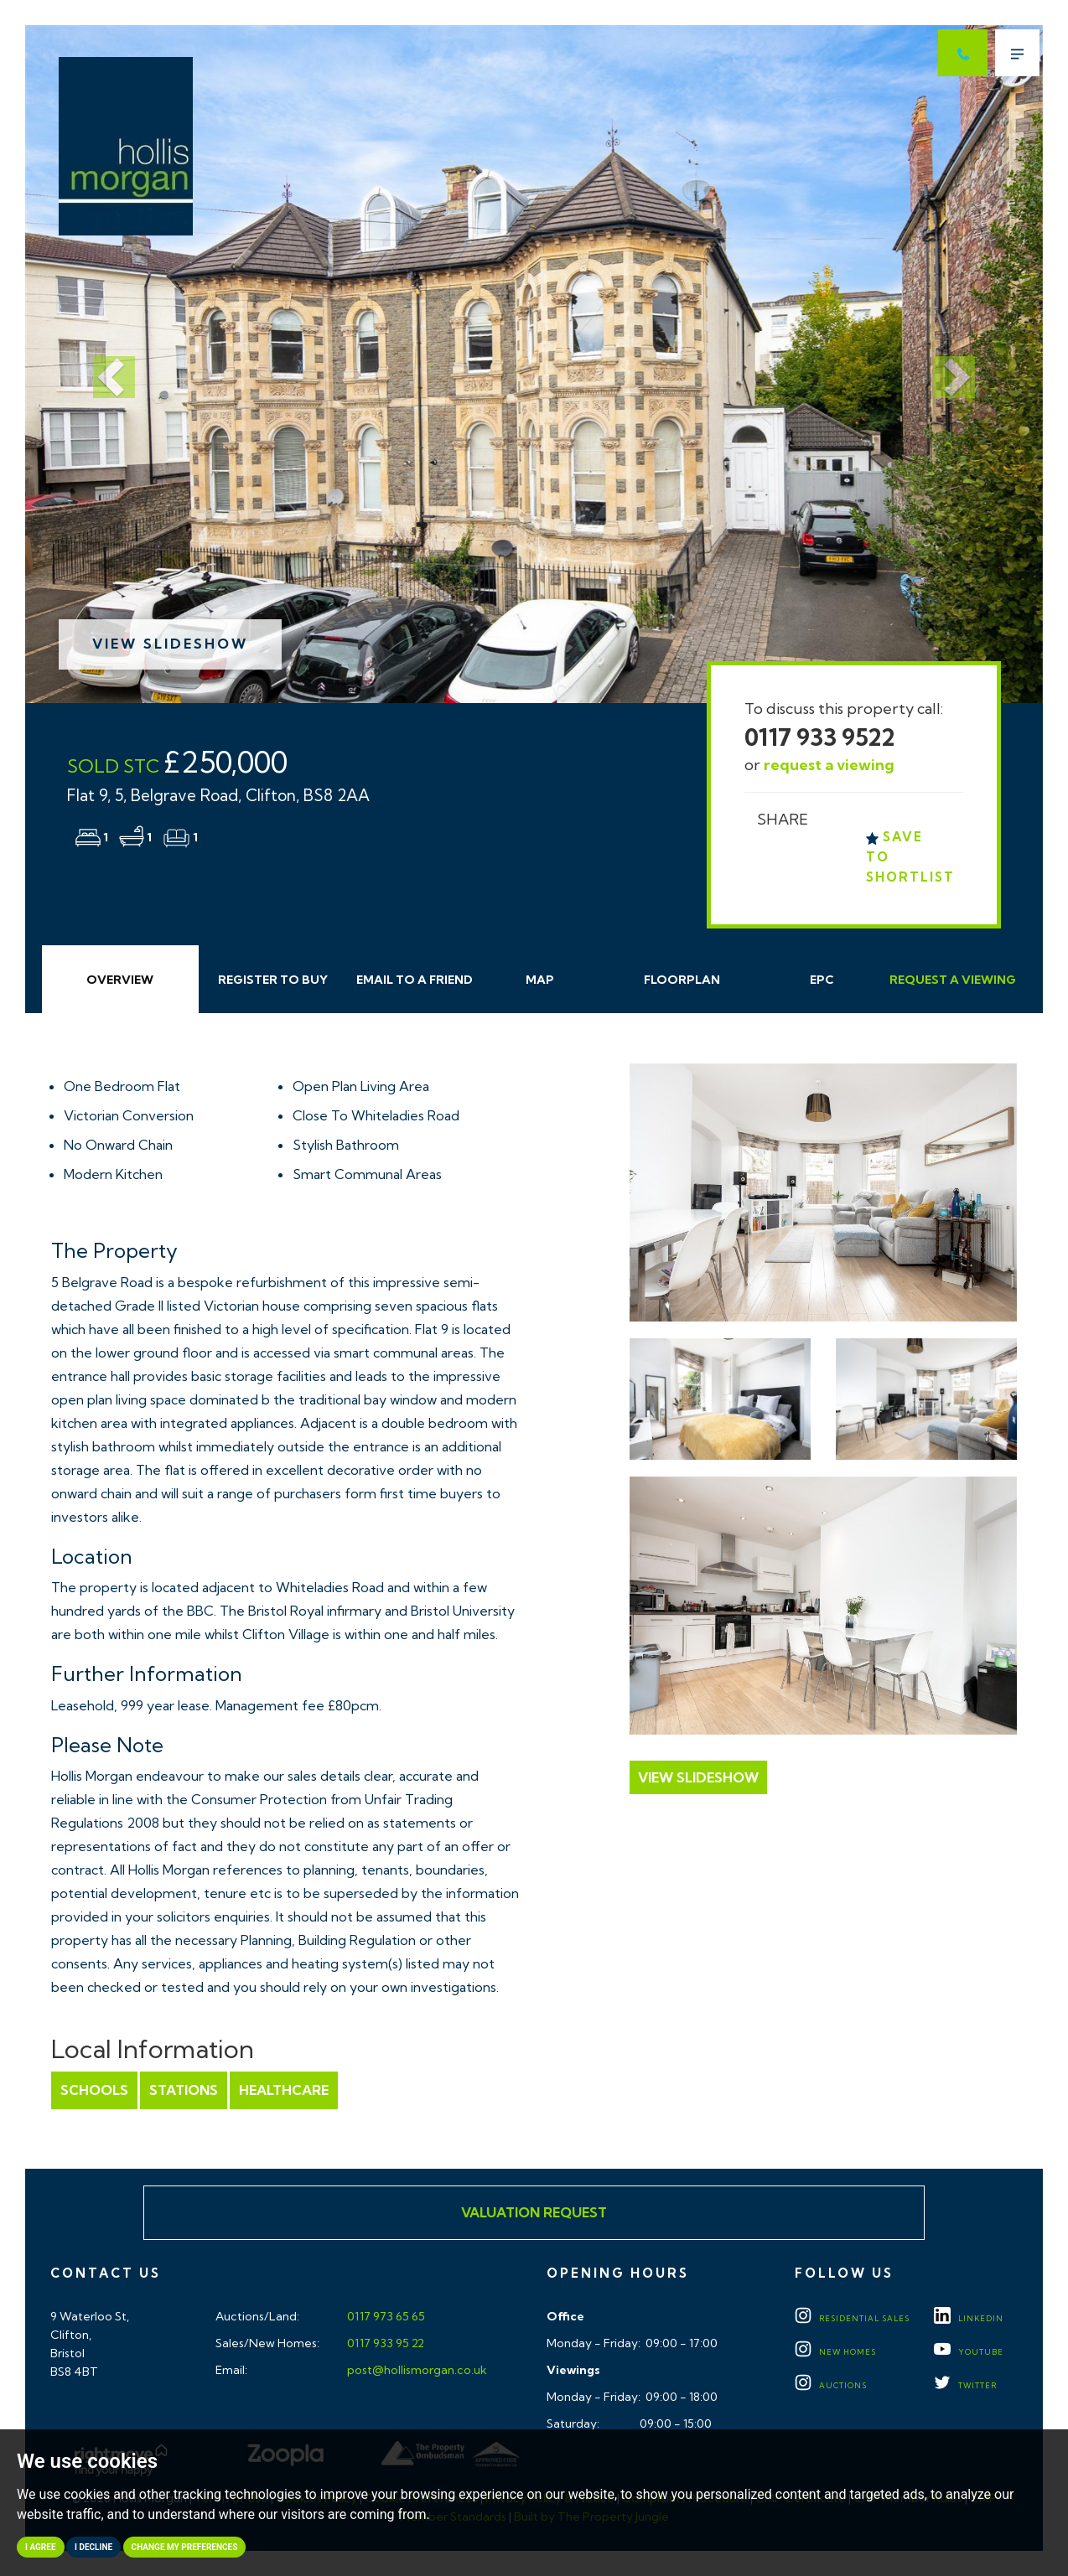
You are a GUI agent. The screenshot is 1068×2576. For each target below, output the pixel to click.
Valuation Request (534, 2212)
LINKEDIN (968, 2318)
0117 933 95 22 (384, 2343)
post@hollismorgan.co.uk (416, 2369)
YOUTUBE (968, 2351)
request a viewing (829, 764)
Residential (852, 2318)
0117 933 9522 (819, 737)
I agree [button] (40, 2547)
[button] (101, 364)
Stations (183, 2090)
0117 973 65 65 (385, 2316)
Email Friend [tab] (414, 979)
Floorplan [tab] (682, 979)
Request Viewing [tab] (952, 979)
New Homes (835, 2351)
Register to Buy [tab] (273, 979)
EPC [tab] (822, 979)
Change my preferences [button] (185, 2547)
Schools (94, 2090)
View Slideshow (170, 643)
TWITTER (965, 2385)
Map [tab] (540, 979)
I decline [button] (93, 2547)
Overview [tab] (119, 979)
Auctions (831, 2385)
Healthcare (284, 2090)
